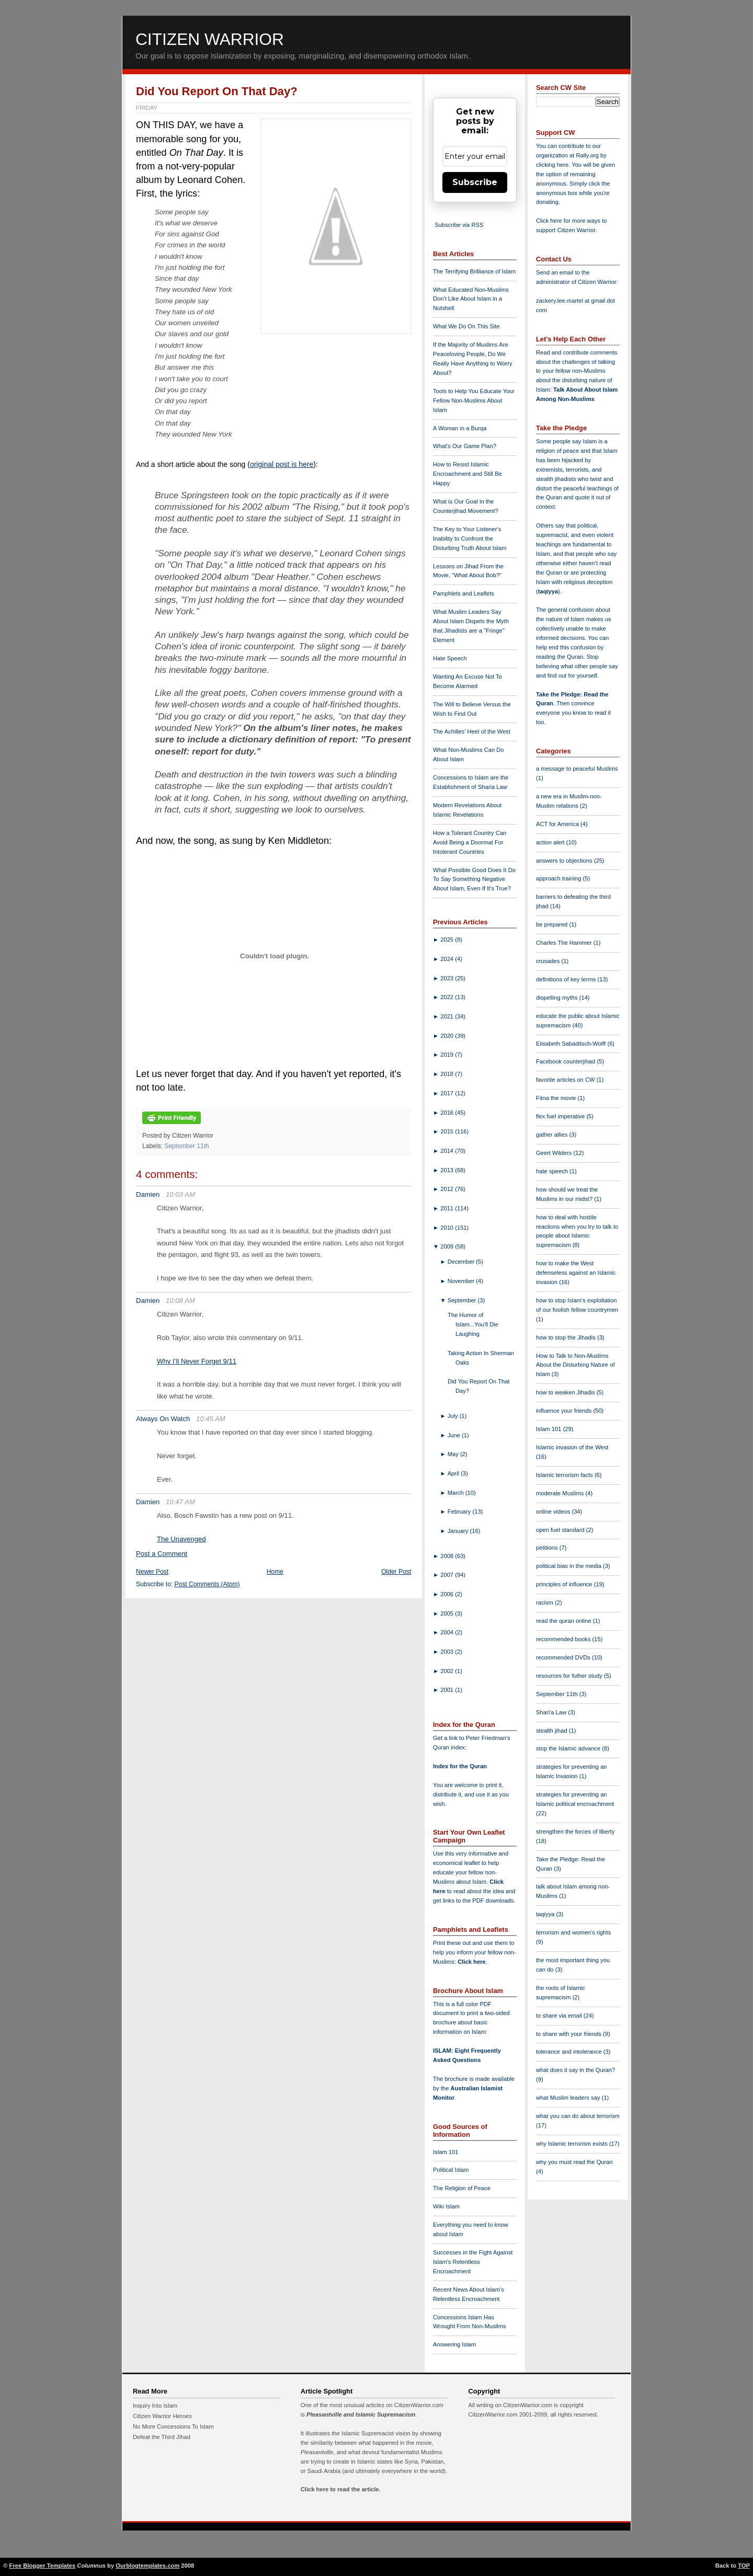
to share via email (560, 2015)
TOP (744, 2565)
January (459, 1531)
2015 (447, 1131)
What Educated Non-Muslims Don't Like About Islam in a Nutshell (471, 299)
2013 (447, 1170)
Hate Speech (450, 658)
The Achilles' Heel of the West (471, 731)
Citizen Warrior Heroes (162, 2416)
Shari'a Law (552, 1712)
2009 (447, 1246)
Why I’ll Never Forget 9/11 (196, 1361)
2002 (447, 1671)
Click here (471, 1962)
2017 (447, 1093)
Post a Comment (161, 1554)
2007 (447, 1575)
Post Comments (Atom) (207, 1584)
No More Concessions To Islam (173, 2426)
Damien (147, 1194)
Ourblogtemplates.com (147, 2565)
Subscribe (474, 182)
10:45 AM (210, 1419)
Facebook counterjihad (566, 1061)
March (456, 1493)
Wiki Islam (446, 2206)
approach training (559, 878)
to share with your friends (569, 2034)
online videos (554, 1511)
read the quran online (564, 1621)
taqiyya (548, 591)
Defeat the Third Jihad (161, 2437)
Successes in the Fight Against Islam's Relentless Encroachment (472, 2261)
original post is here (281, 464)
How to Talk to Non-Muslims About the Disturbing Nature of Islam (575, 1365)
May (454, 1454)
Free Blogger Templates (42, 2565)
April (454, 1473)
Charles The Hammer (565, 943)
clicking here (552, 165)
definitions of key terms (567, 979)
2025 (447, 939)
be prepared (552, 924)
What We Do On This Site (466, 326)
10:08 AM (180, 1300)
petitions (548, 1547)
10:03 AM (180, 1194)
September (463, 1300)
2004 (447, 1632)
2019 (447, 1054)
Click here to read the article (340, 2489)
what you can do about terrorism (578, 2116)
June (455, 1435)
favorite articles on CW (566, 1080)
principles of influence (565, 1584)
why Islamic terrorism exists (572, 2143)
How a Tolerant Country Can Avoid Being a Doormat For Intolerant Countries (469, 842)
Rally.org (587, 155)
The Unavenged (181, 1539)
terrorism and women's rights (573, 1932)
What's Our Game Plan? (464, 446)
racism (545, 1602)
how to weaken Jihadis (566, 1392)
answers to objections (565, 860)
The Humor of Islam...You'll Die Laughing (473, 1324)
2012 (447, 1189)
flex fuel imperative (561, 1116)
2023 (447, 978)
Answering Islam (454, 2344)
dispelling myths (557, 997)
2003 (447, 1651)
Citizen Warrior (209, 39)
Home (275, 1571)
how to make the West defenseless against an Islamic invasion (575, 1272)
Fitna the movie (557, 1098)
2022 (447, 997)
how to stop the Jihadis (566, 1337)
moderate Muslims (561, 1493)
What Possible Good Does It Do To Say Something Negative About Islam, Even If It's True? (474, 879)
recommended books (564, 1639)
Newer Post (152, 1571)
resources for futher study (570, 1676)
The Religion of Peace (461, 2188)
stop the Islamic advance (569, 1748)
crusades (549, 961)
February (460, 1511)
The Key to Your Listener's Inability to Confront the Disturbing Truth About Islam (470, 538)
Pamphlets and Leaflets (463, 593)
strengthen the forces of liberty (575, 1831)
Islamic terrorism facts (565, 1475)
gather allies (552, 1134)
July (454, 1416)
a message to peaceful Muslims (577, 768)
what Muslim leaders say (569, 2097)
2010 (447, 1227)
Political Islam (451, 2170)
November (462, 1281)
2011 (447, 1208)
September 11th (186, 1146)
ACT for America (558, 824)
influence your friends (564, 1410)
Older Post (396, 1571)
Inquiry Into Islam (155, 2405)
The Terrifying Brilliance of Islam (474, 271)
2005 (447, 1613)
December (462, 1261)
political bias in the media (569, 1566)
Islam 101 (446, 2152)
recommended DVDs (564, 1657)
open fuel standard (561, 1530)
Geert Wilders (555, 1153)
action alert (551, 842)
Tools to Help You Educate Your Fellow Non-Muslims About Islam (474, 400)
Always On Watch (163, 1419)
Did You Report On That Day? (217, 91)
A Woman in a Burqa (459, 428)
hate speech (552, 1171)
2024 (447, 959)
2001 (447, 1690)
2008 (447, 1556)
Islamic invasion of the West (572, 1447)
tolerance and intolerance (569, 2051)
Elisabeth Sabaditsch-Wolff (571, 1043)
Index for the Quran (460, 1766)
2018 (447, 1074)
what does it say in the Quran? (575, 2070)
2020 (447, 1036)
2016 (447, 1112)
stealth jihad (552, 1730)
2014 (447, 1151)
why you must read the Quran (574, 2162)
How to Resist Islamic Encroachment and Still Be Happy (467, 473)
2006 (447, 1594)
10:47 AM (180, 1502)
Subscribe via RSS (459, 225)
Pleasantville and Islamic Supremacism (360, 2414)
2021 (447, 1016)
